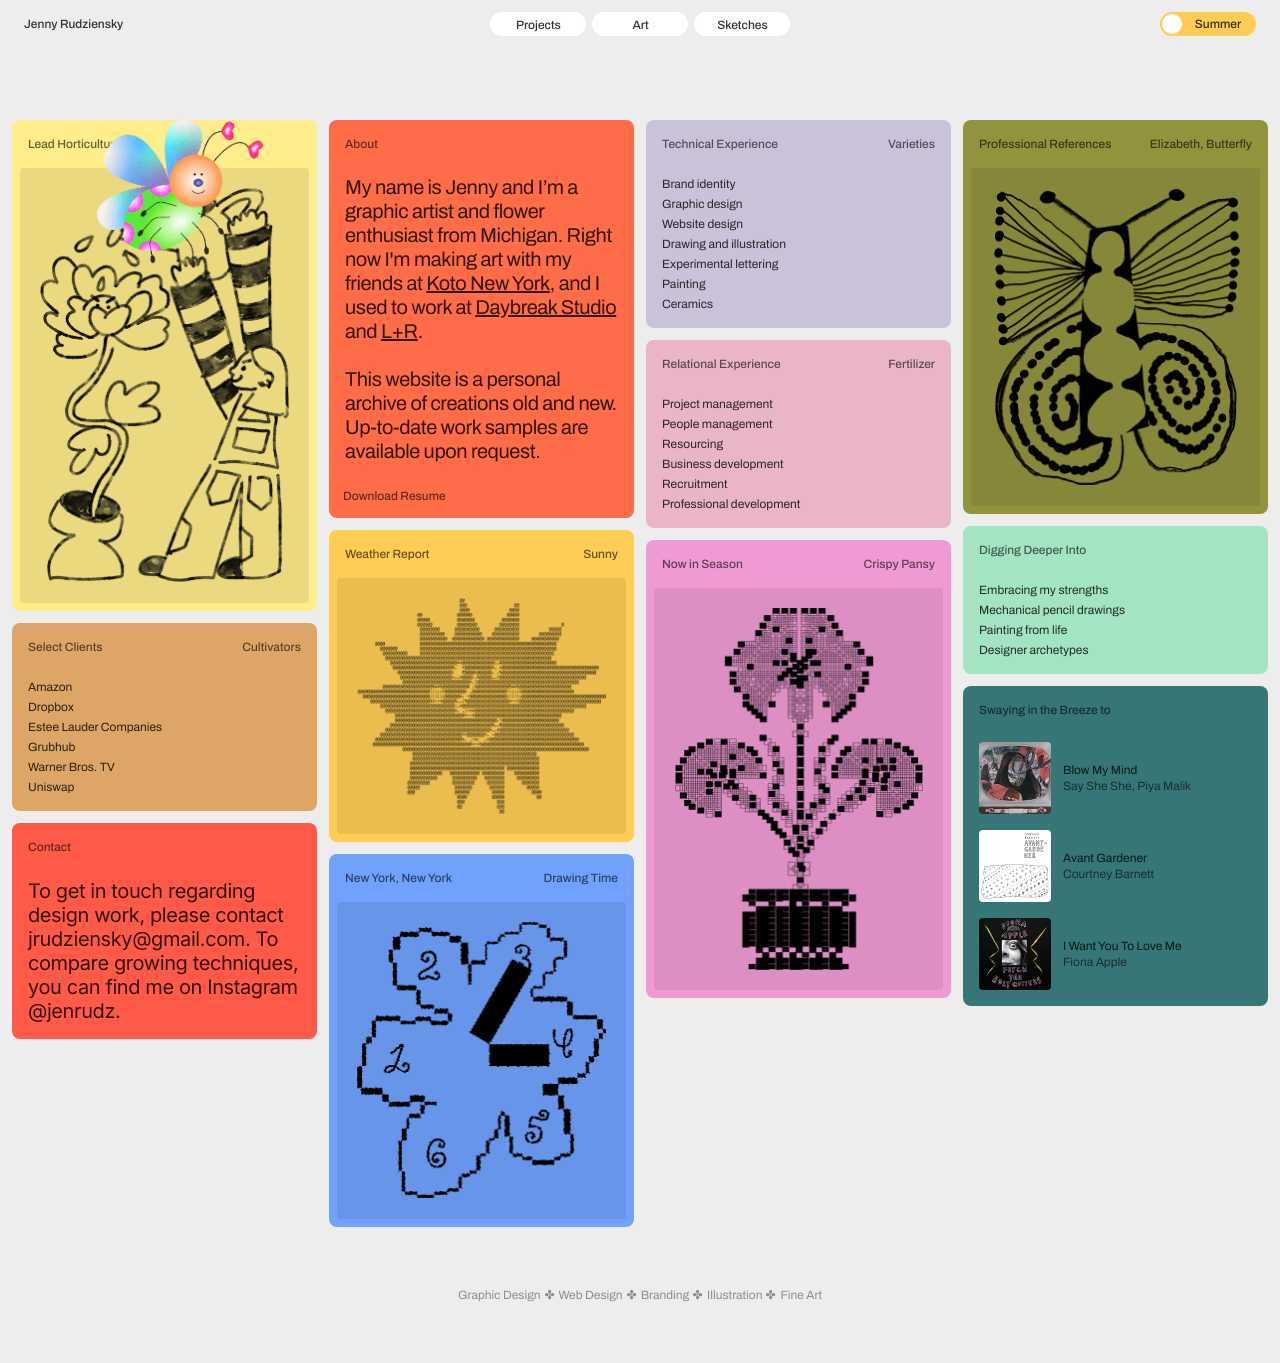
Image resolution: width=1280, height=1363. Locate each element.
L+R (399, 332)
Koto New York (487, 284)
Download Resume (394, 496)
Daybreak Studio (545, 308)
